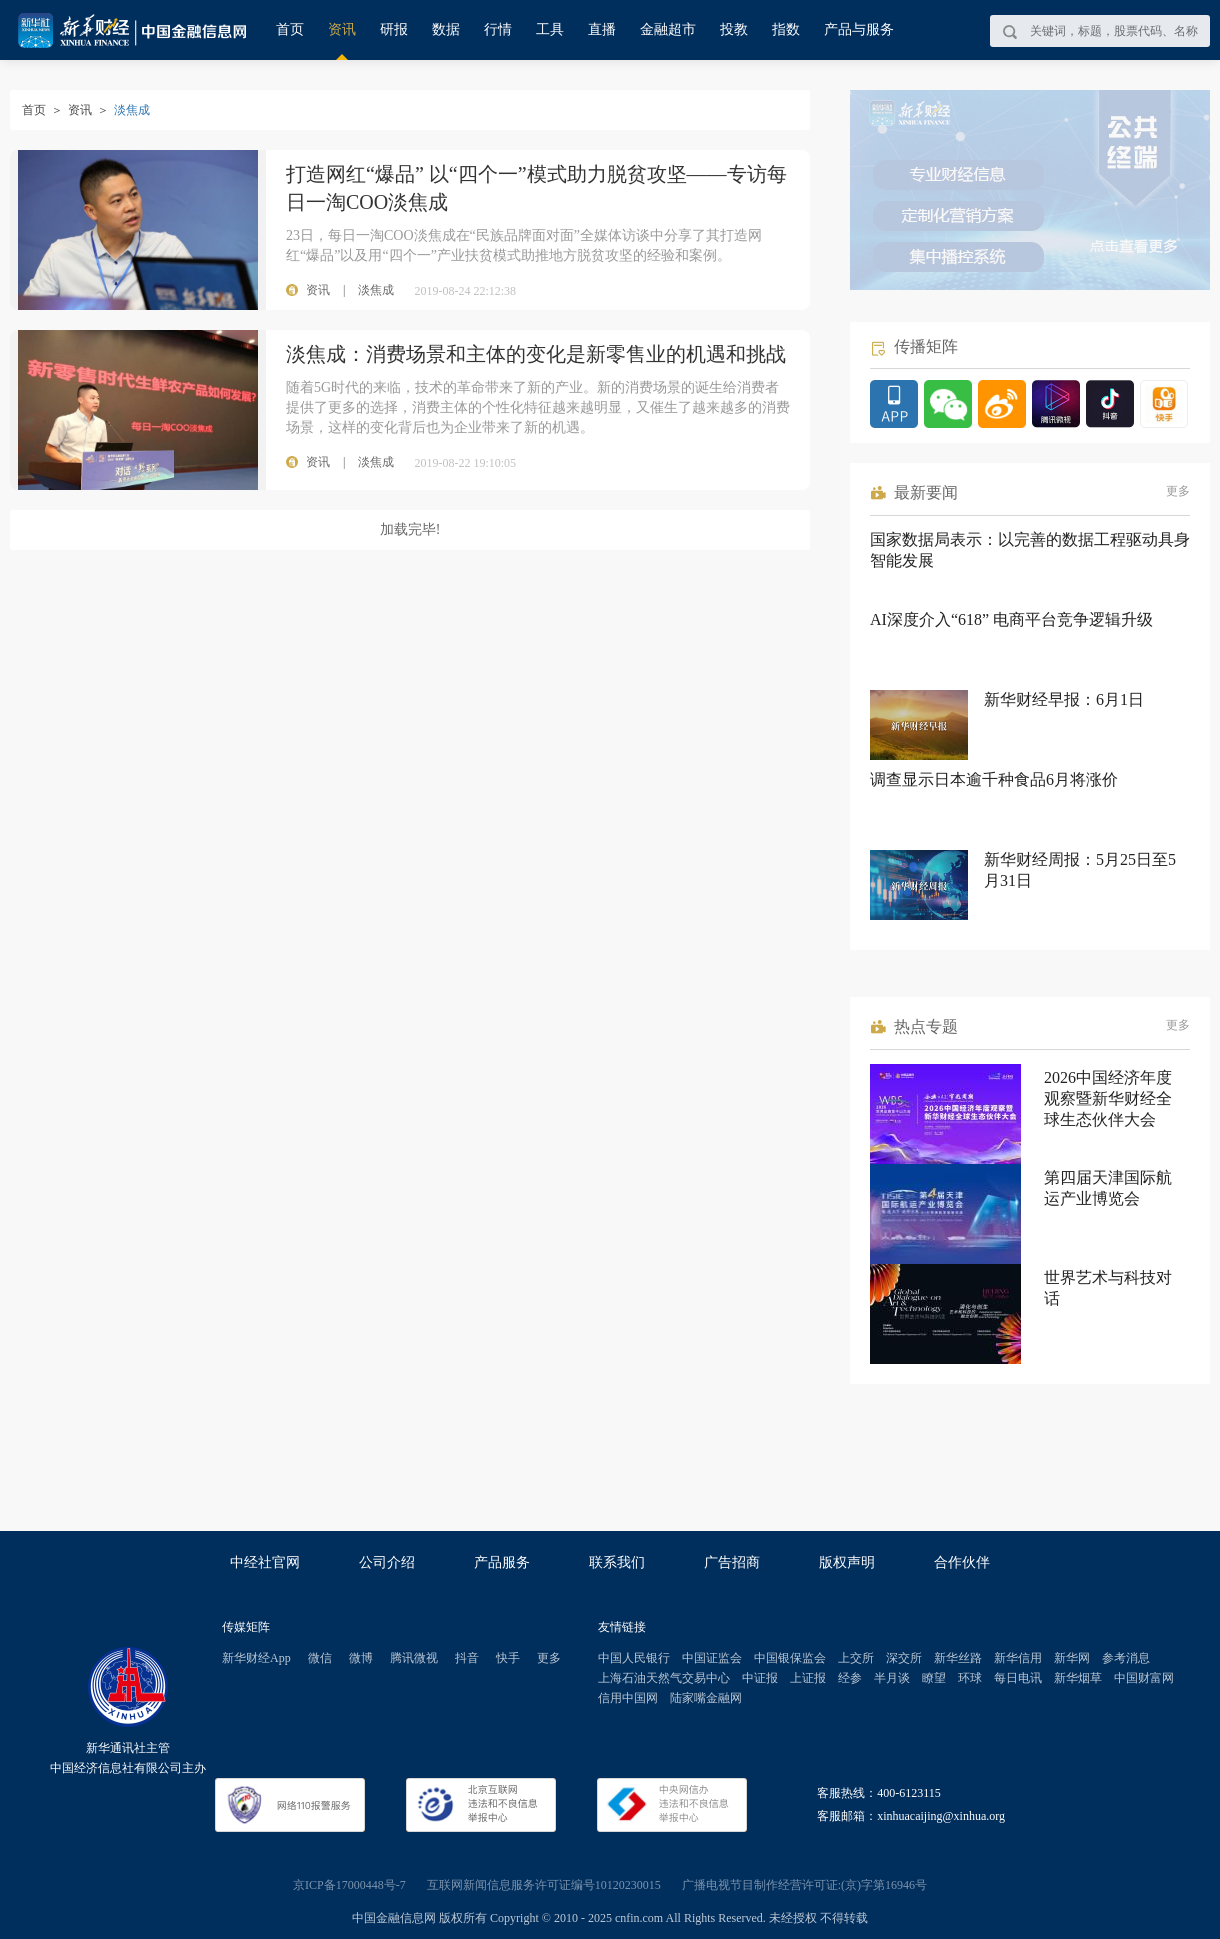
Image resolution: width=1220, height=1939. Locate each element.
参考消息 (1126, 1658)
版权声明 (847, 1562)
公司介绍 (387, 1562)
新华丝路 (958, 1658)
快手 (508, 1658)
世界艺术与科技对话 (1108, 1288)
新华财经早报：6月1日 (1064, 699)
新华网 (1072, 1658)
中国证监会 (712, 1658)
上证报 (808, 1678)
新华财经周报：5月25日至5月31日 (1080, 870)
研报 (394, 29)
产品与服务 (859, 29)
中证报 (760, 1678)
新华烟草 (1078, 1678)
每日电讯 (1018, 1678)
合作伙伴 (962, 1562)
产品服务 (502, 1562)
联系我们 (617, 1562)
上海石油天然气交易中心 (664, 1678)
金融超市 (668, 29)
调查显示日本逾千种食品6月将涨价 (994, 779)
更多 (1178, 491)
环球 (970, 1678)
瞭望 (934, 1678)
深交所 (904, 1658)
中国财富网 (1144, 1678)
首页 (290, 29)
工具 (550, 29)
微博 (361, 1658)
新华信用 (1018, 1658)
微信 (320, 1658)
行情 (498, 29)
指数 (786, 29)
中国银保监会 (790, 1658)
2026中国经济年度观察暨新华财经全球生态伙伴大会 (1108, 1098)
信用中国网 (628, 1698)
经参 (850, 1678)
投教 (734, 29)
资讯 (342, 29)
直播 (602, 29)
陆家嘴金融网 (706, 1698)
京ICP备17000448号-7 (349, 1885)
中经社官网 (265, 1562)
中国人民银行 (634, 1658)
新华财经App (256, 1658)
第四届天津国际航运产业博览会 (1108, 1188)
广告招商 (732, 1562)
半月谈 (892, 1678)
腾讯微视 (414, 1658)
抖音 (467, 1658)
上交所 (856, 1658)
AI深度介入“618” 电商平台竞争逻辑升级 (1011, 619)
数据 (446, 29)
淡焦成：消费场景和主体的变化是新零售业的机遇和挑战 (536, 354)
